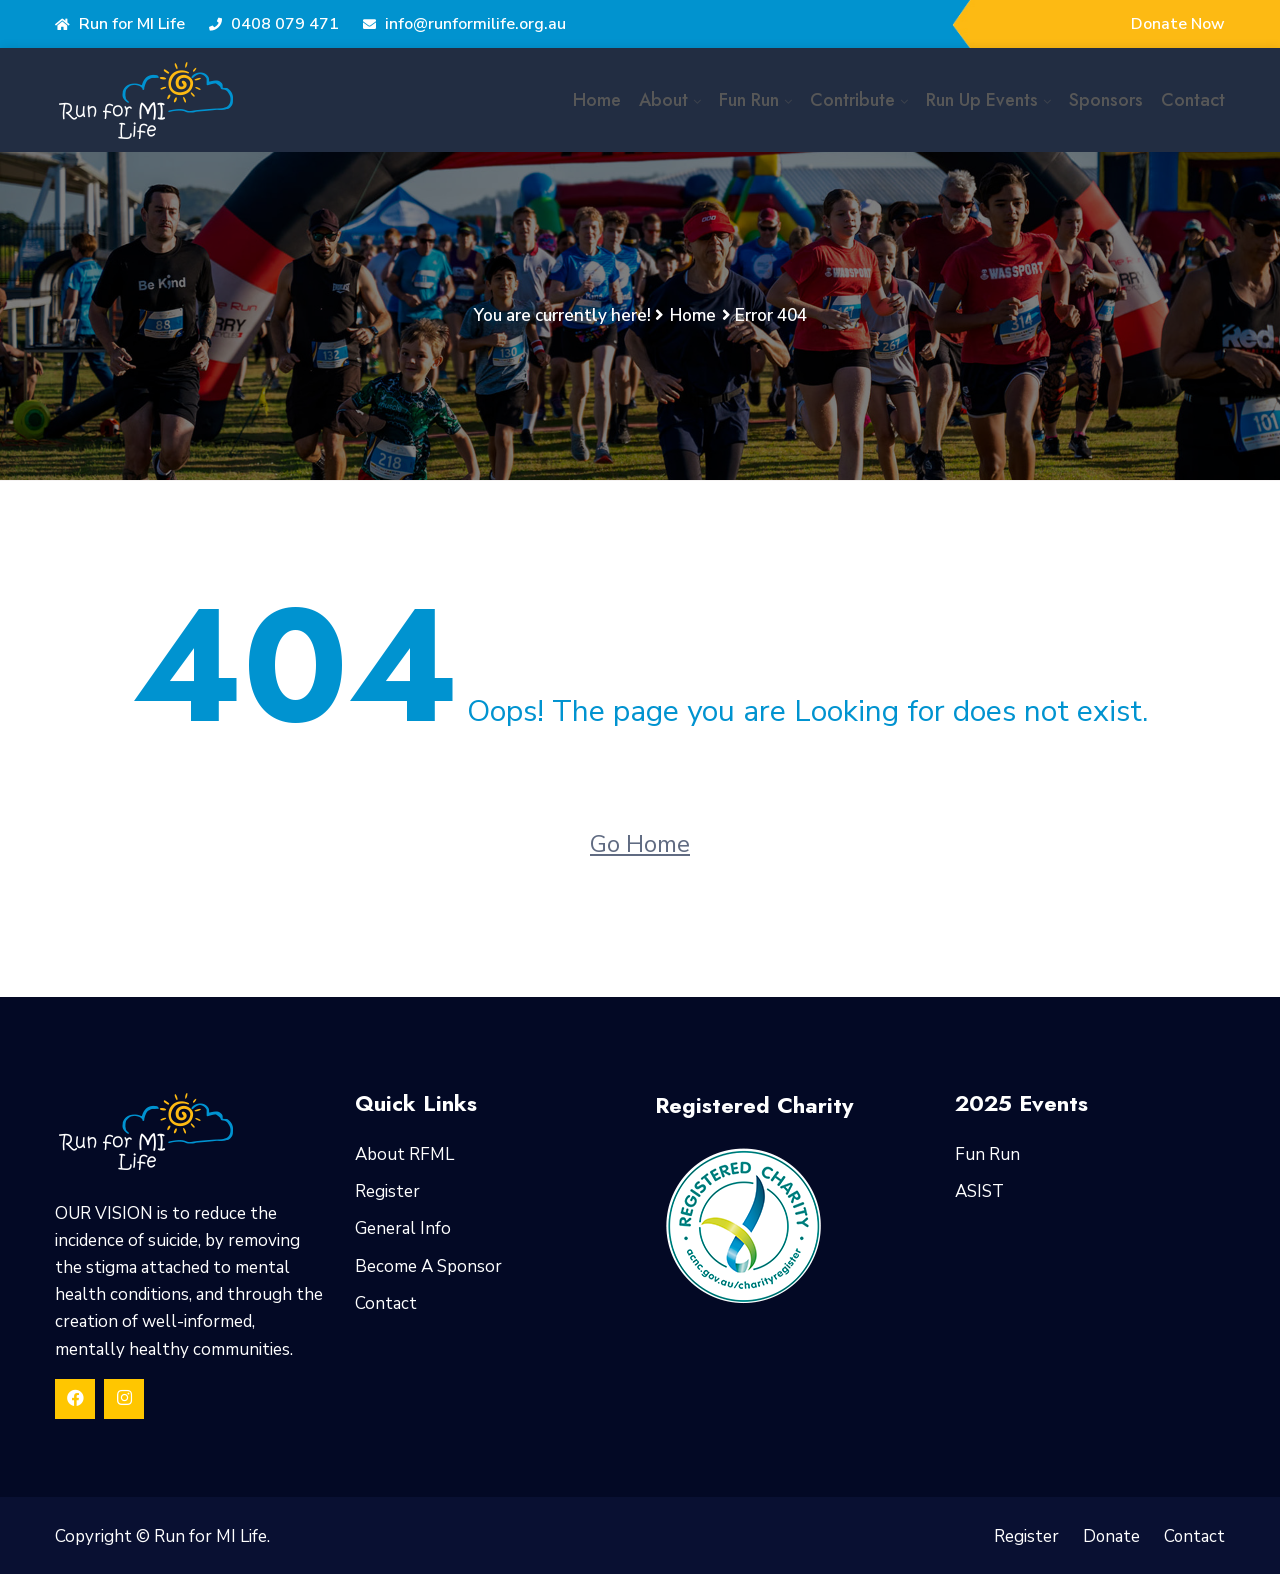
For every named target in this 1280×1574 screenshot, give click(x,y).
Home (597, 100)
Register (387, 1191)
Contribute (852, 100)
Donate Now (1178, 24)
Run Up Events (982, 100)
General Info (403, 1228)
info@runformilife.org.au (464, 24)
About (663, 100)
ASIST (979, 1191)
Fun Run (749, 100)
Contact (1193, 100)
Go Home (640, 844)
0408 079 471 (274, 24)
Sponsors (1106, 100)
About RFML (404, 1154)
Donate (1110, 1536)
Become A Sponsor (428, 1266)
